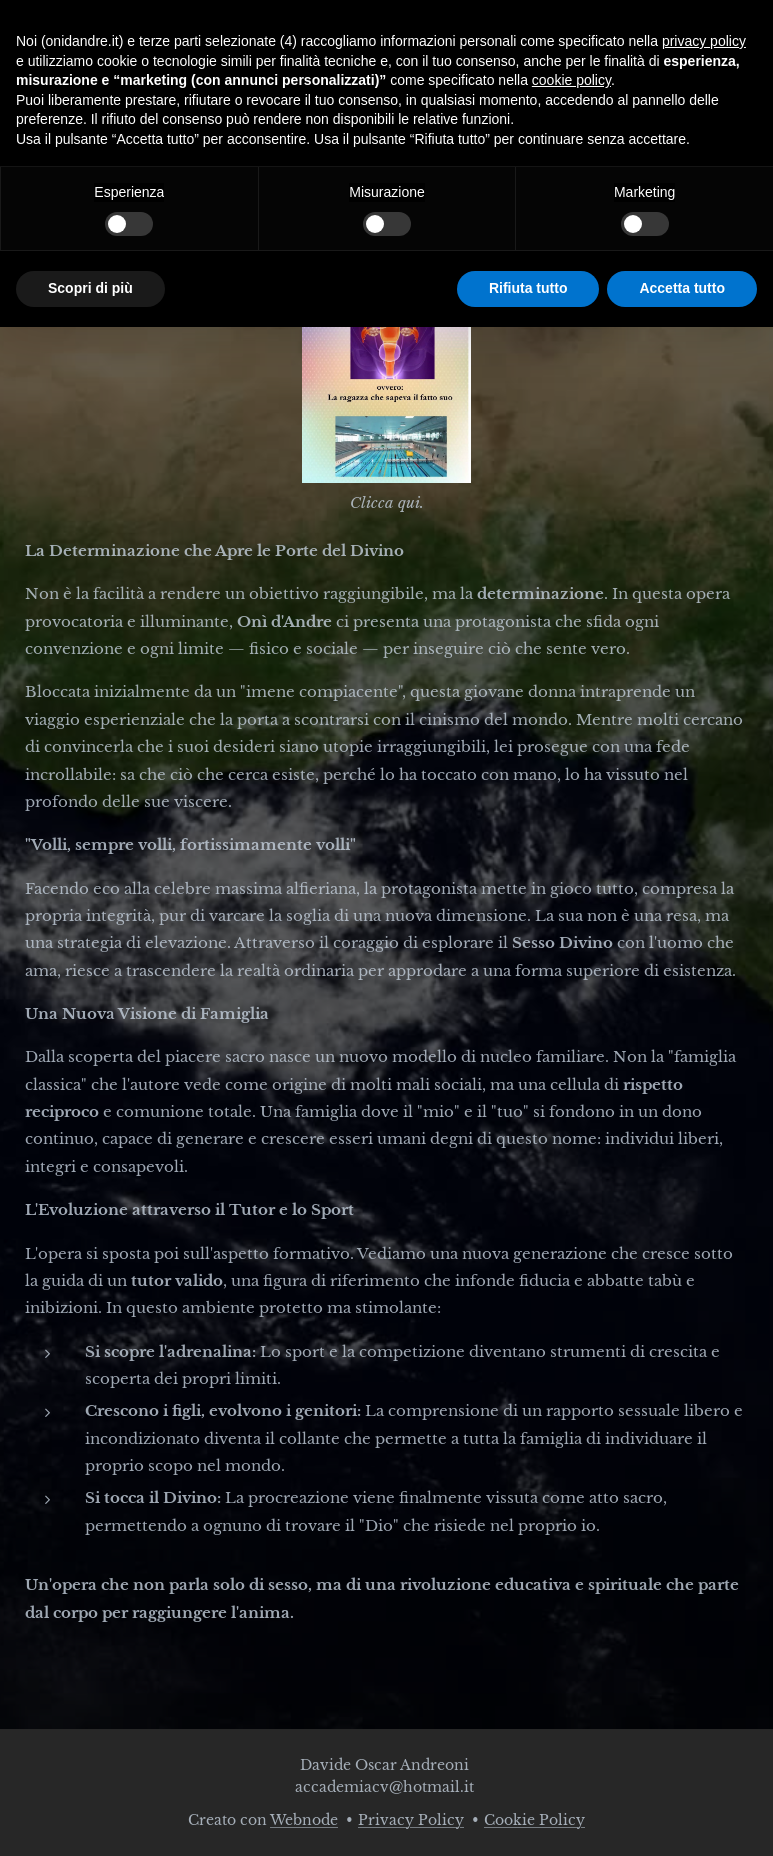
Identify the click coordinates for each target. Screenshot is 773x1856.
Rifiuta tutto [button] (528, 288)
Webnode (304, 1820)
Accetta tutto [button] (682, 288)
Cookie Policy (534, 1820)
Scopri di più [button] (90, 288)
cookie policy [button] (571, 80)
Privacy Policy (411, 1820)
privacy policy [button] (704, 41)
